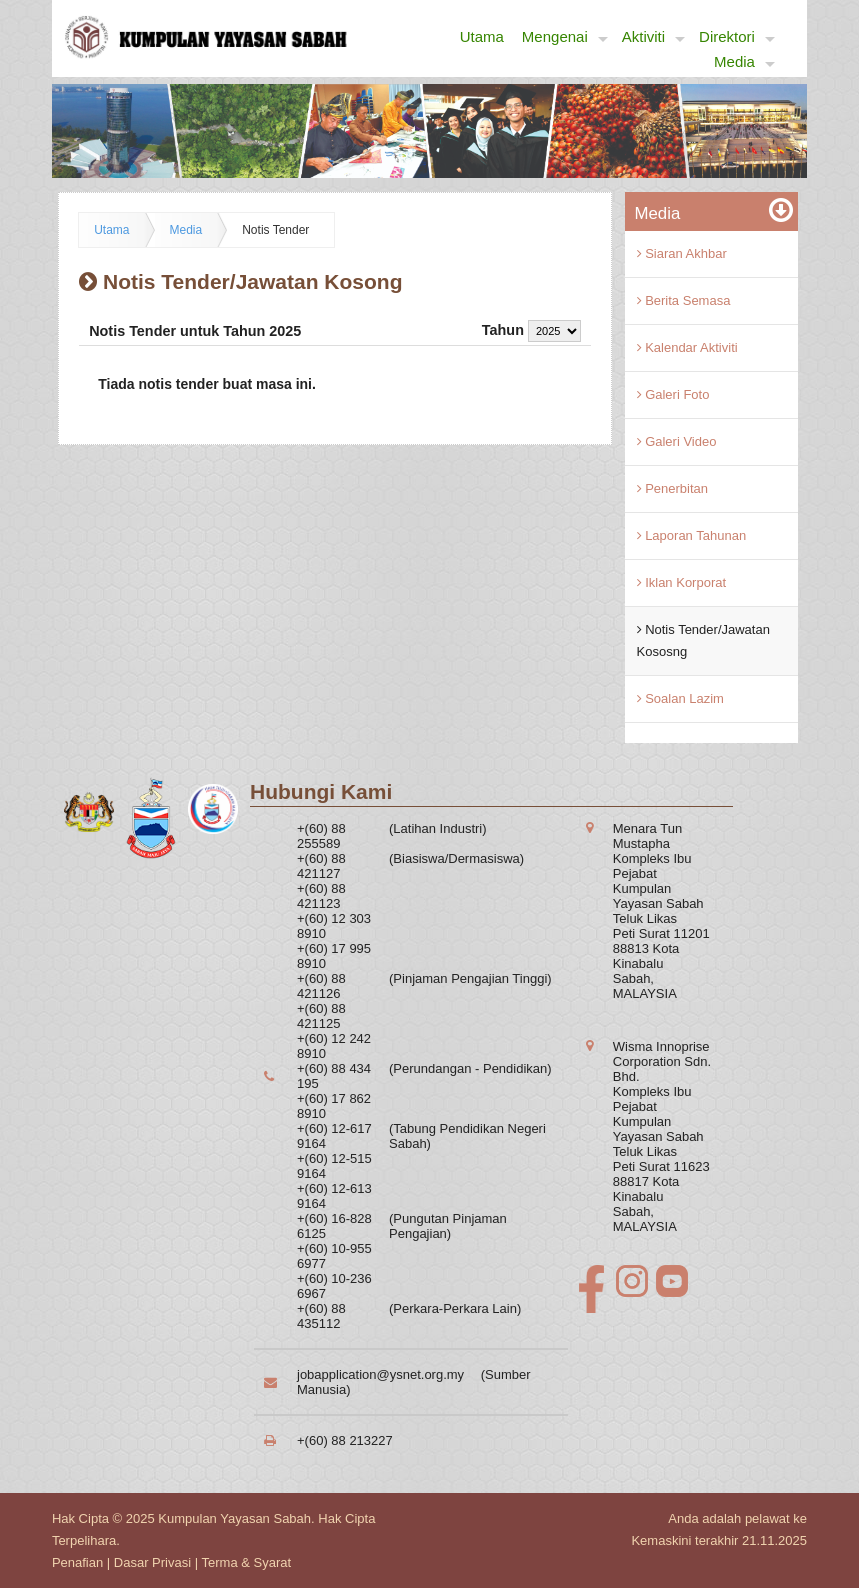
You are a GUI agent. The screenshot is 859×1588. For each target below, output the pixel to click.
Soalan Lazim (680, 698)
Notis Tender (275, 230)
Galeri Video (677, 441)
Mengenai (565, 37)
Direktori (737, 37)
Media (744, 62)
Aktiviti (653, 37)
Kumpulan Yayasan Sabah (234, 1518)
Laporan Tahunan (692, 535)
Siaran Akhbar (682, 253)
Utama (482, 36)
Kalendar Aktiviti (687, 347)
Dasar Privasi (152, 1562)
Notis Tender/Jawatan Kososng (703, 640)
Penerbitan (673, 488)
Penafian (77, 1562)
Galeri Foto (673, 394)
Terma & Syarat (247, 1562)
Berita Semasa (684, 300)
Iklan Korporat (682, 582)
